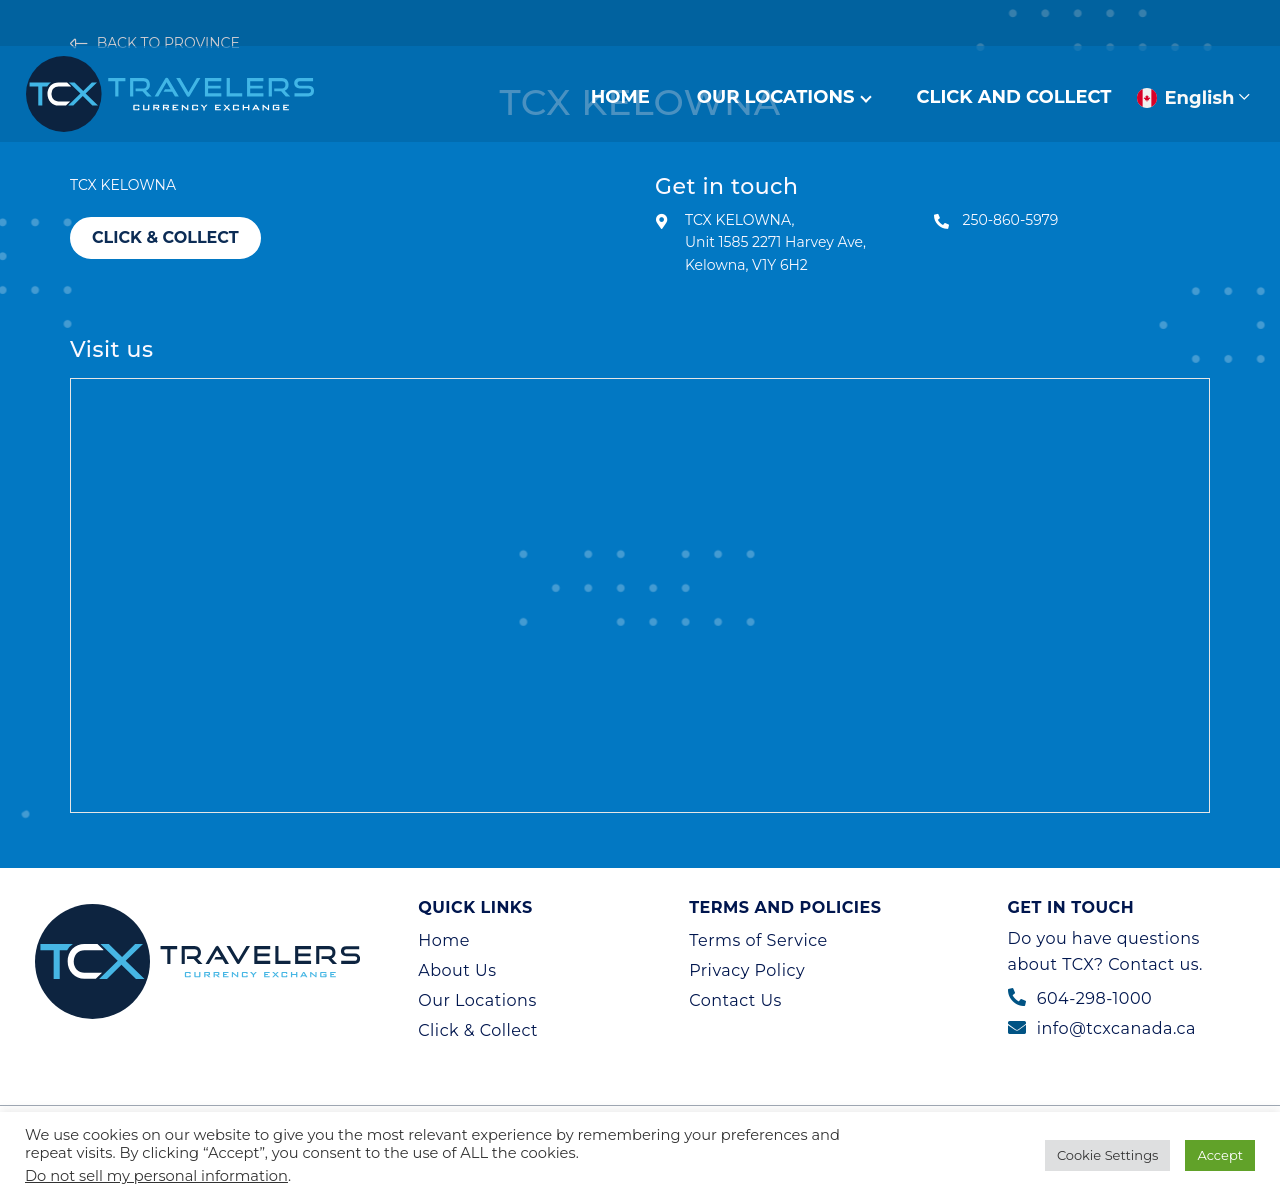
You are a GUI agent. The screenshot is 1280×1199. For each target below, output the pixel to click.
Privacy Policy (747, 970)
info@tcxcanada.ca (1116, 1028)
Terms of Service (758, 940)
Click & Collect (165, 237)
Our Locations (776, 97)
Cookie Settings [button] (1108, 1155)
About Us (457, 970)
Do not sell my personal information (156, 1176)
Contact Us (735, 1000)
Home (620, 97)
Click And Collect (1014, 97)
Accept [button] (1220, 1155)
